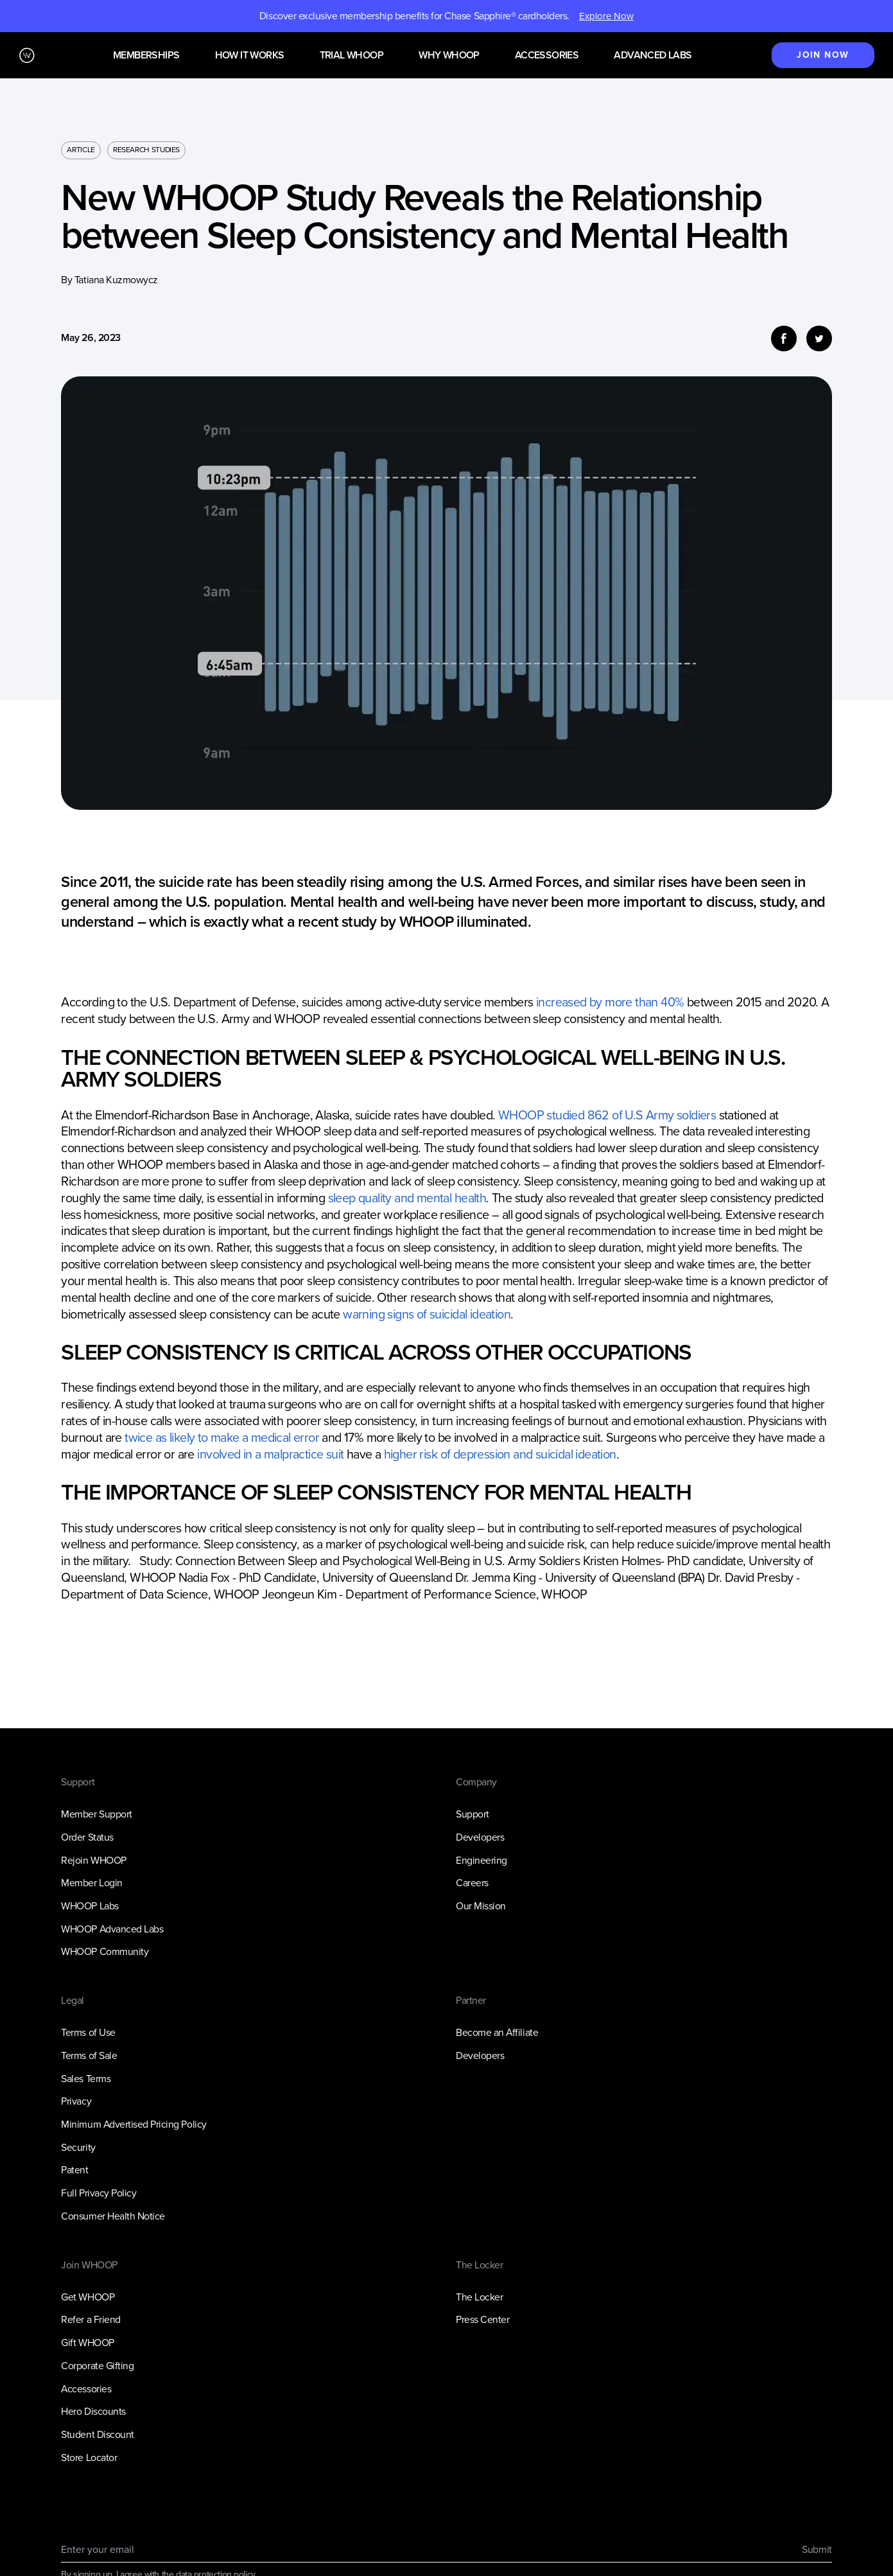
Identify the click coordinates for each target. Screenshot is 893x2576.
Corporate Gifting (97, 2365)
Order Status (87, 1837)
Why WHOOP (449, 55)
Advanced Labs (652, 55)
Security (78, 2147)
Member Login (91, 1882)
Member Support (96, 1814)
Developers (480, 1837)
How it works (249, 55)
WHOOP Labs (89, 1905)
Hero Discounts (93, 2411)
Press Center (482, 2319)
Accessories (546, 55)
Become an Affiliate (497, 2032)
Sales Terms (85, 2078)
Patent (74, 2169)
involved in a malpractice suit (270, 1454)
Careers (472, 1882)
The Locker (479, 2297)
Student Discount (97, 2434)
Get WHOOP (87, 2297)
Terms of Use (88, 2032)
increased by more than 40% (610, 1002)
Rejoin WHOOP (93, 1860)
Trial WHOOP (351, 55)
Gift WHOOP (87, 2342)
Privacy (76, 2101)
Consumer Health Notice (112, 2216)
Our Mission (481, 1905)
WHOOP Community (104, 1951)
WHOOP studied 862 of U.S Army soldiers (607, 1115)
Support (472, 1814)
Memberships (146, 55)
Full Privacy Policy (98, 2193)
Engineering (481, 1860)
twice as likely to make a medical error (222, 1437)
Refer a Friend (90, 2319)
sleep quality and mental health (407, 1198)
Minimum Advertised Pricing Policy (133, 2124)
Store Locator (89, 2457)
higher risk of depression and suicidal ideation (500, 1454)
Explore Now (606, 16)
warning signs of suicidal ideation (426, 1314)
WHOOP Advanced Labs (112, 1929)
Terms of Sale (89, 2055)
